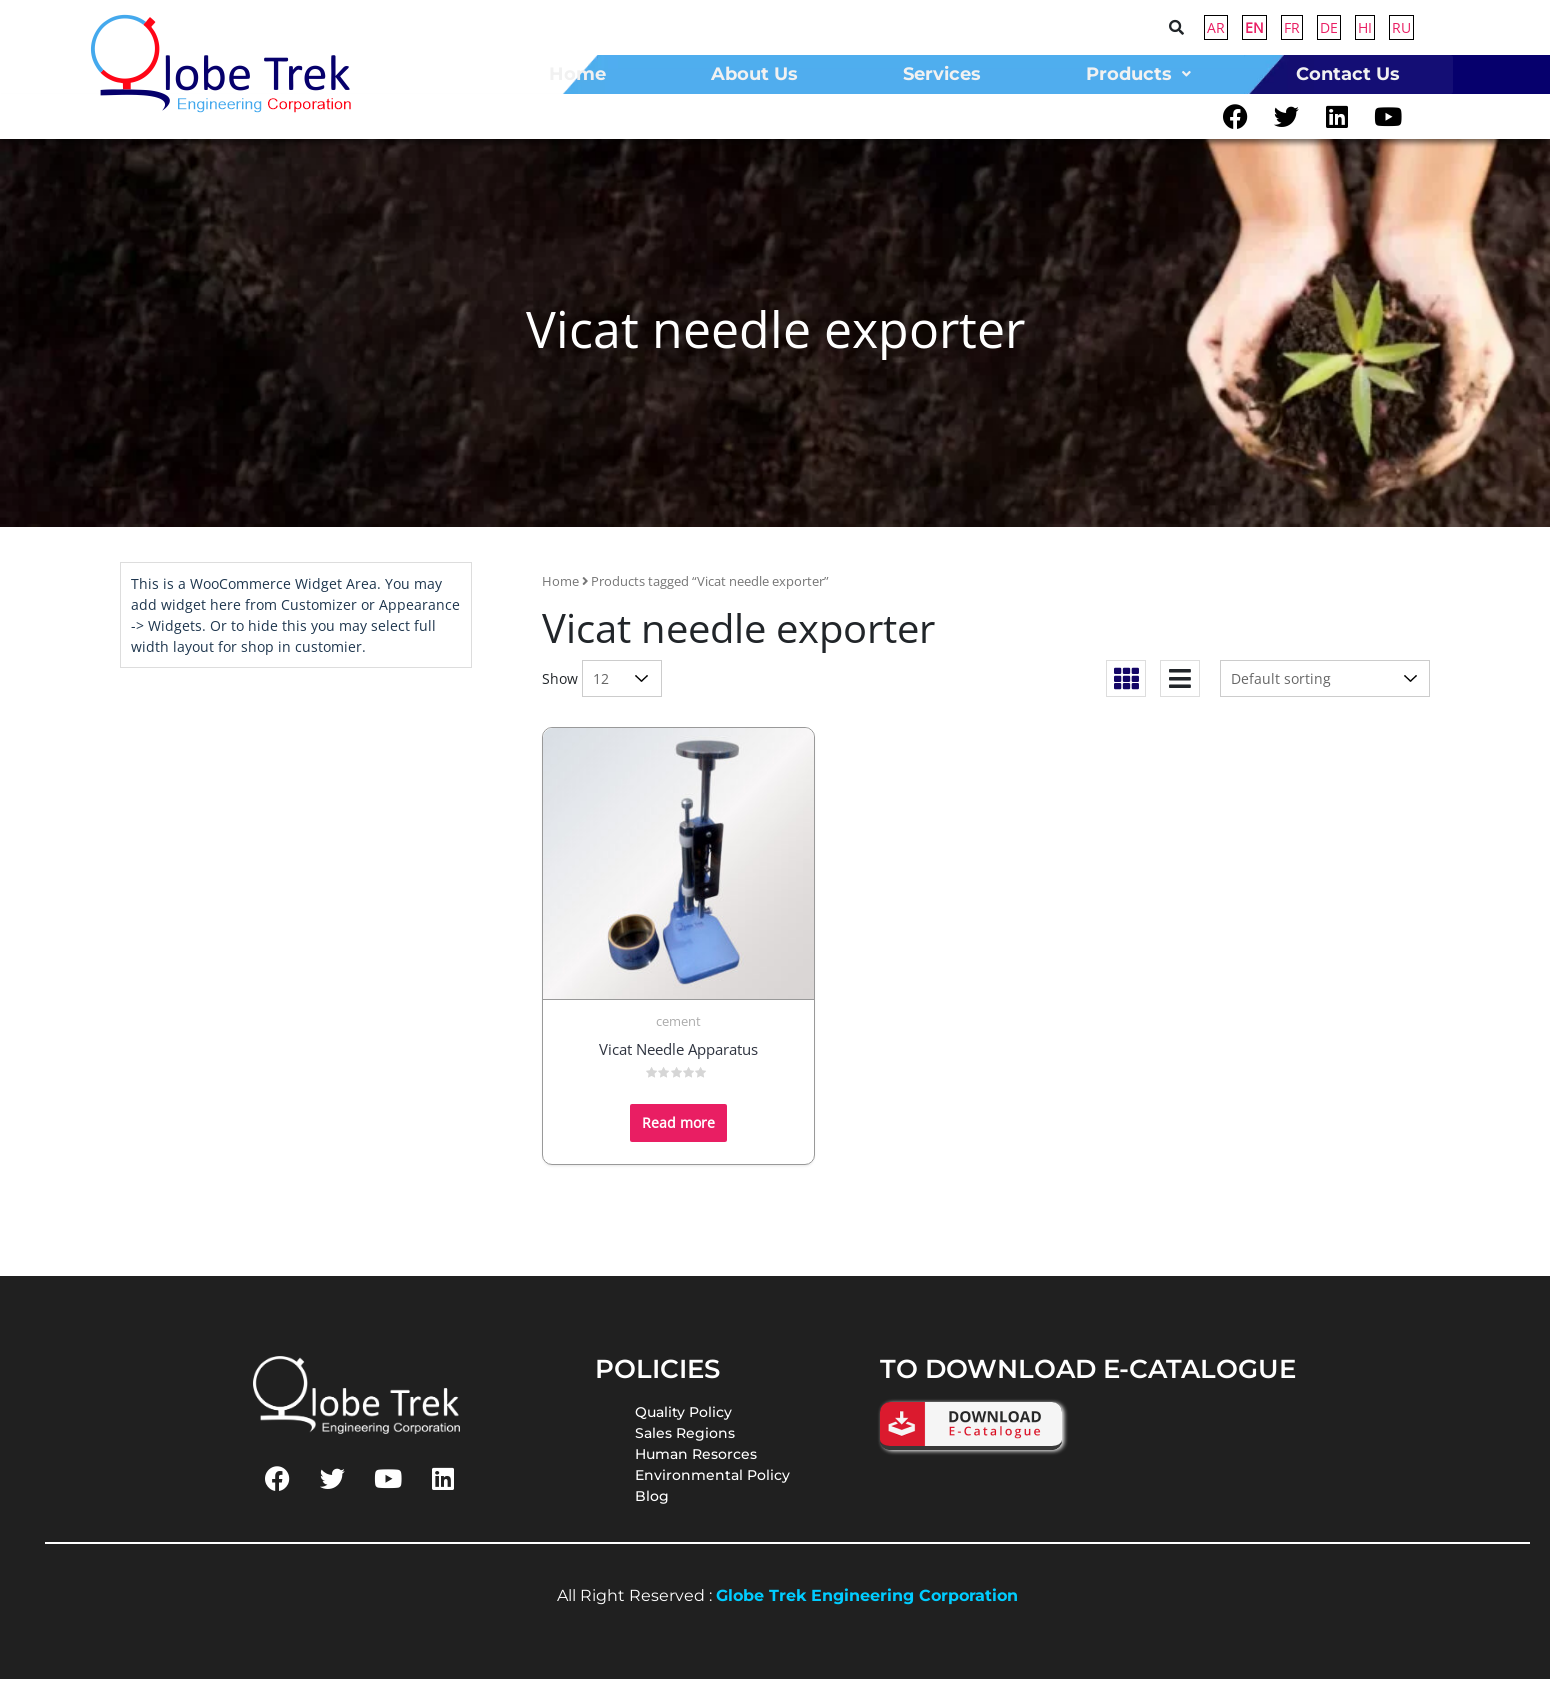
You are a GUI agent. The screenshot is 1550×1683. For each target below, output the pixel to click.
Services (942, 74)
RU (1401, 27)
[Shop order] (1325, 682)
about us (754, 74)
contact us (1348, 74)
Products (1138, 74)
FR (1292, 27)
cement (678, 1025)
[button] (1138, 74)
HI (1365, 27)
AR (1216, 27)
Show (560, 682)
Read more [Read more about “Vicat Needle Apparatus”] (678, 1126)
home (577, 74)
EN (1254, 27)
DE (1329, 27)
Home (560, 585)
